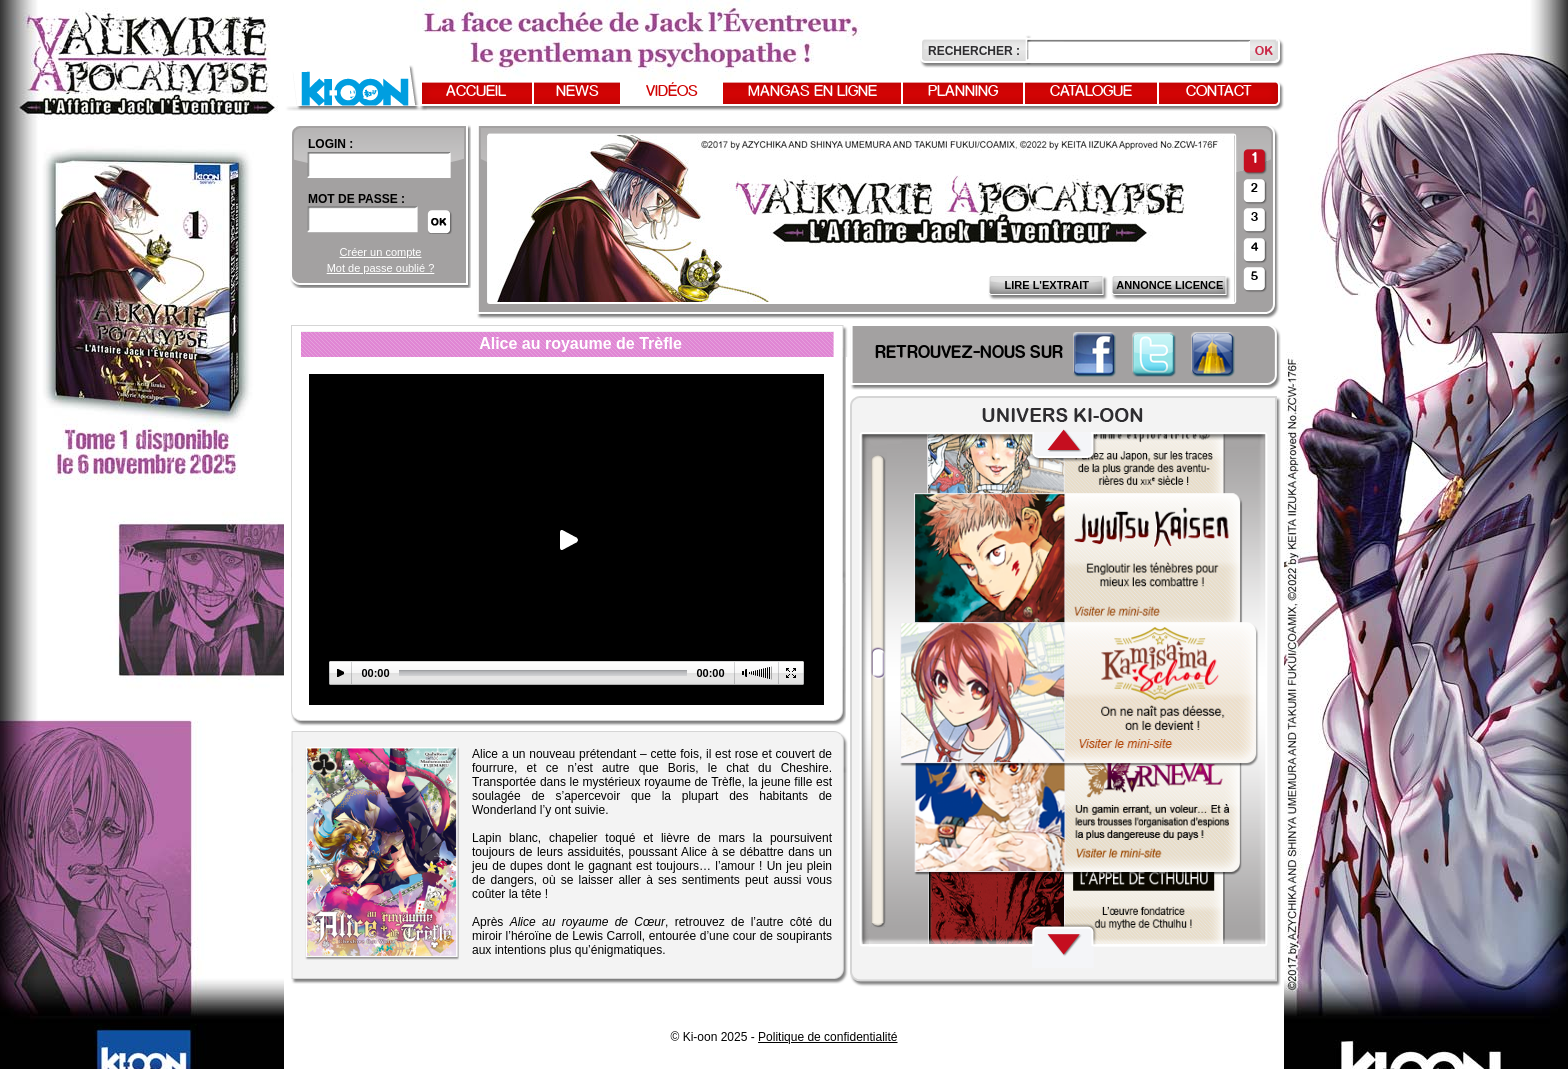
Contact (1219, 92)
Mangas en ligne (812, 92)
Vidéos (672, 92)
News (577, 92)
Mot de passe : (356, 199)
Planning (963, 92)
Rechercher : (974, 51)
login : (330, 144)
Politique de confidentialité (827, 1037)
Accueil (476, 92)
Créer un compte (381, 252)
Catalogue (1091, 92)
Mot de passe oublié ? (381, 268)
